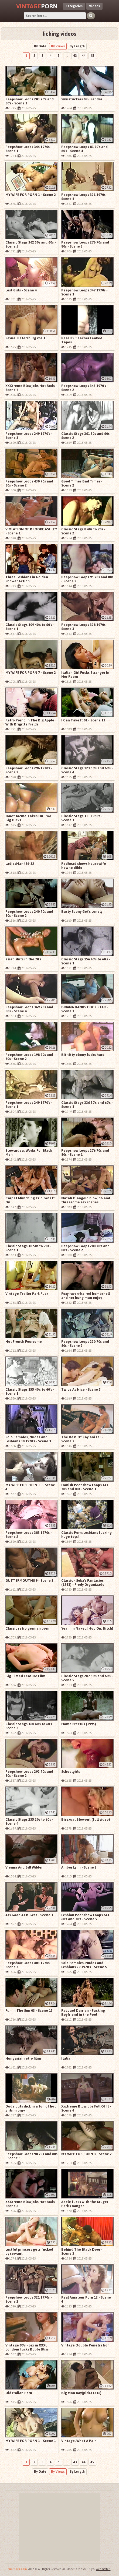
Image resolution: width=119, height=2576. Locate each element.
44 (84, 55)
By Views (58, 46)
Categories (74, 6)
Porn (36, 6)
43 (75, 55)
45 (92, 55)
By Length (77, 46)
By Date (40, 46)
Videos (94, 6)
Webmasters (103, 2569)
